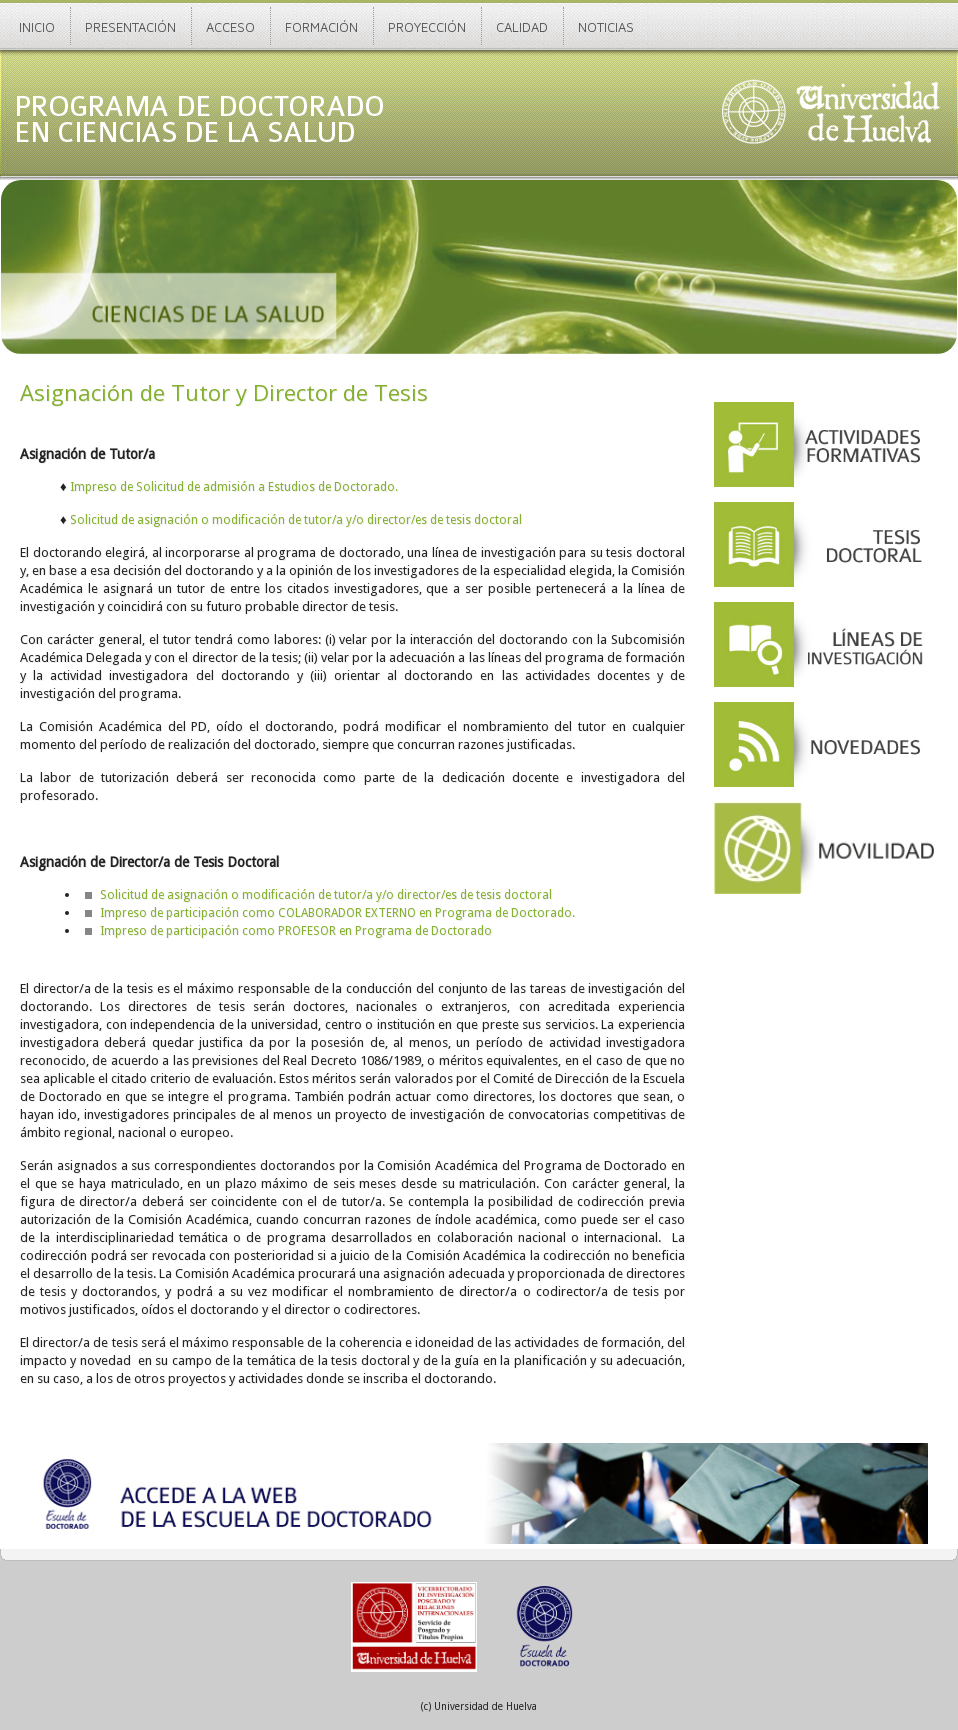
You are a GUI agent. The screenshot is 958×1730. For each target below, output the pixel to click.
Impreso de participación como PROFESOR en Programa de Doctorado (296, 931)
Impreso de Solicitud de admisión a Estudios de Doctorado (232, 487)
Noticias (606, 27)
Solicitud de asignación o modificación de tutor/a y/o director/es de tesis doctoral (296, 520)
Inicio (37, 27)
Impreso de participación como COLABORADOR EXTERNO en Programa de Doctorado (336, 913)
